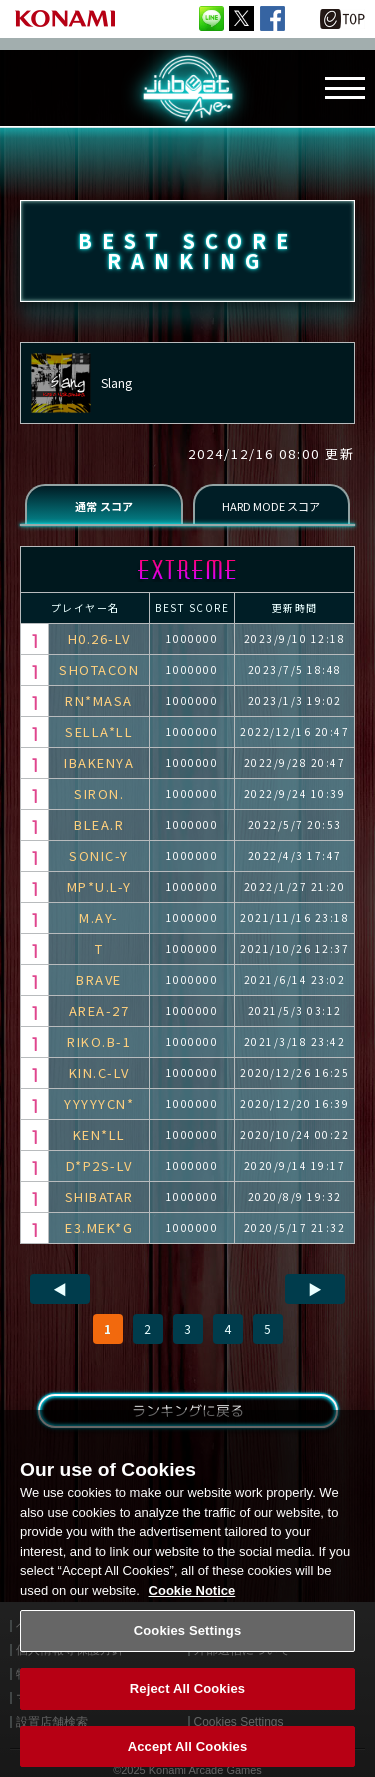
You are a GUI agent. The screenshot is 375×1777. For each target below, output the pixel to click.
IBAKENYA (99, 762)
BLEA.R (99, 824)
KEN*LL (99, 1134)
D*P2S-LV (99, 1165)
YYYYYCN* (99, 1103)
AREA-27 (99, 1010)
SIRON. (99, 793)
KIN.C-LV (99, 1072)
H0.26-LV (99, 638)
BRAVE (99, 979)
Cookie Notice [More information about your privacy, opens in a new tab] (192, 1602)
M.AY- (99, 917)
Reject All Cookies (187, 1700)
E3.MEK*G (99, 1227)
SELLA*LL (99, 731)
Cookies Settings (188, 1642)
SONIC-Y (99, 855)
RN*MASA (99, 700)
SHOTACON (99, 669)
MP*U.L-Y (99, 886)
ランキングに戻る (187, 1410)
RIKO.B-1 (99, 1041)
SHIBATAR (99, 1196)
